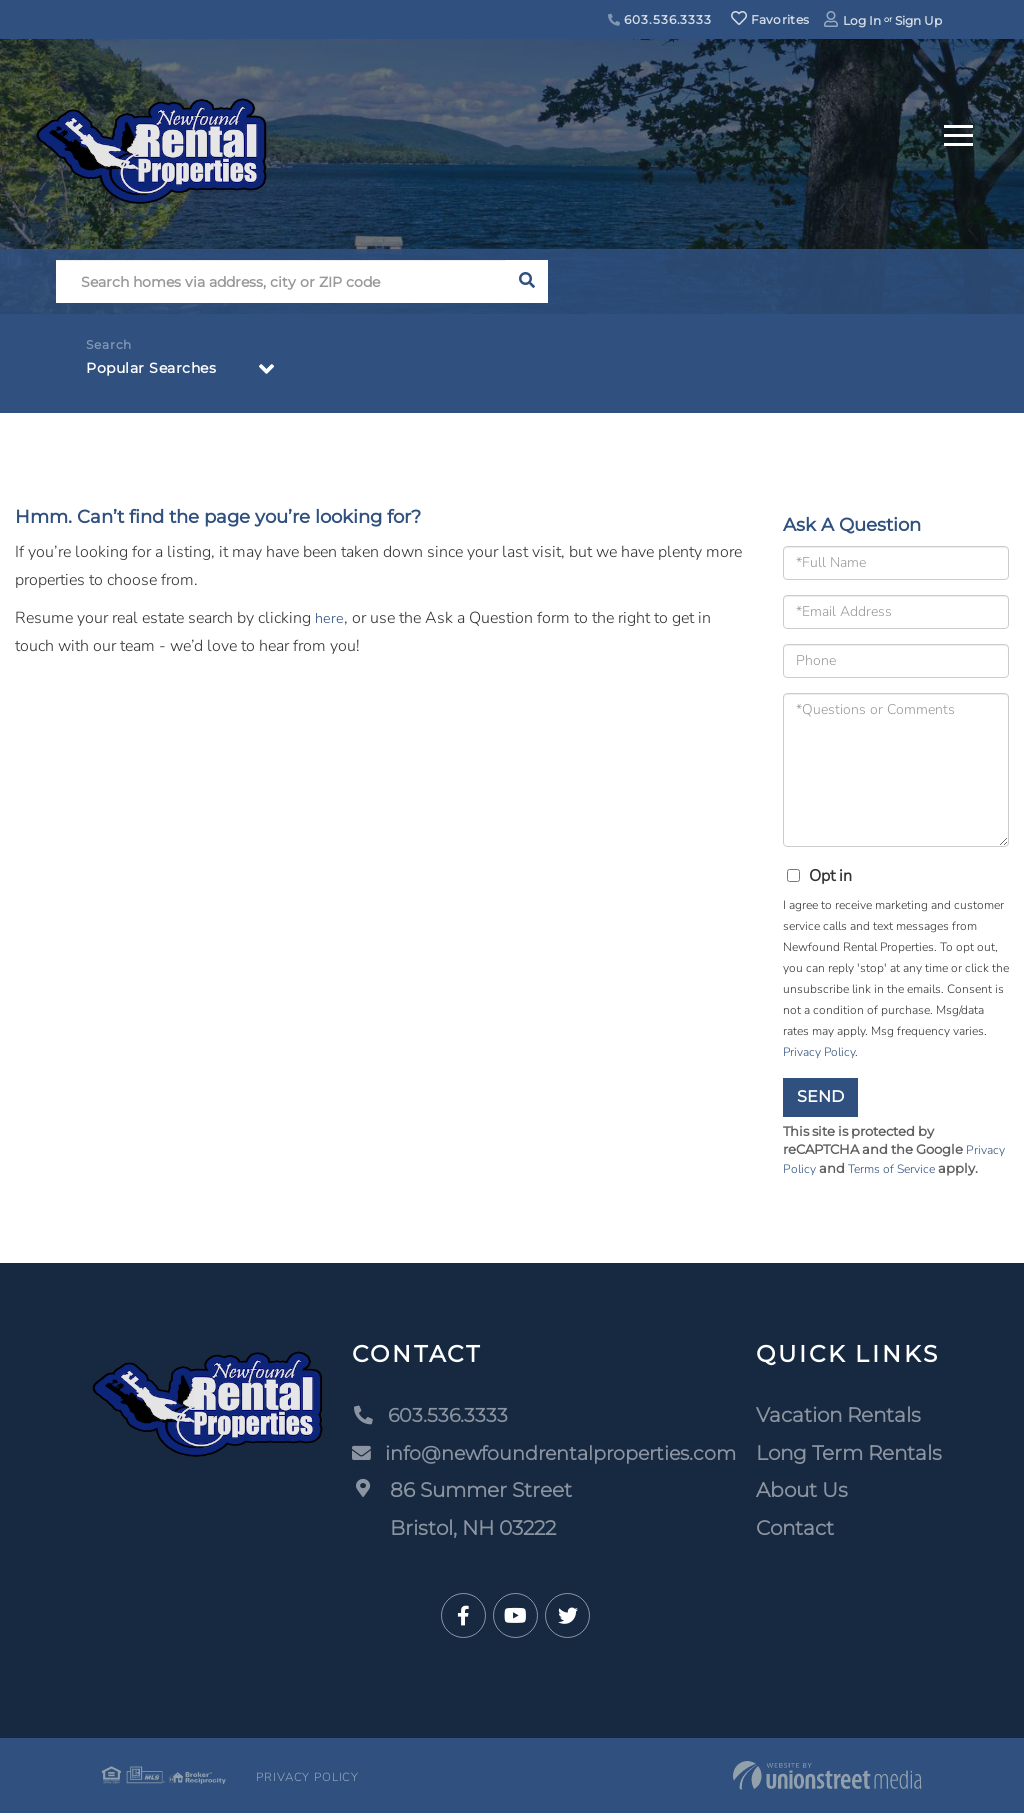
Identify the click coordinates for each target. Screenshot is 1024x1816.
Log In (862, 20)
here (330, 618)
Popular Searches (159, 371)
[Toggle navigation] (958, 132)
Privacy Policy (819, 1052)
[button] (526, 281)
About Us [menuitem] (805, 1493)
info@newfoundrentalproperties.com (544, 1455)
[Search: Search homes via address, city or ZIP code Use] (280, 281)
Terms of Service (897, 1171)
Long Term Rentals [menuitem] (852, 1455)
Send (820, 1096)
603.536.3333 (660, 19)
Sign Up (918, 20)
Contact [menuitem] (798, 1530)
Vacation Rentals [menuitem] (841, 1418)
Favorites (770, 19)
